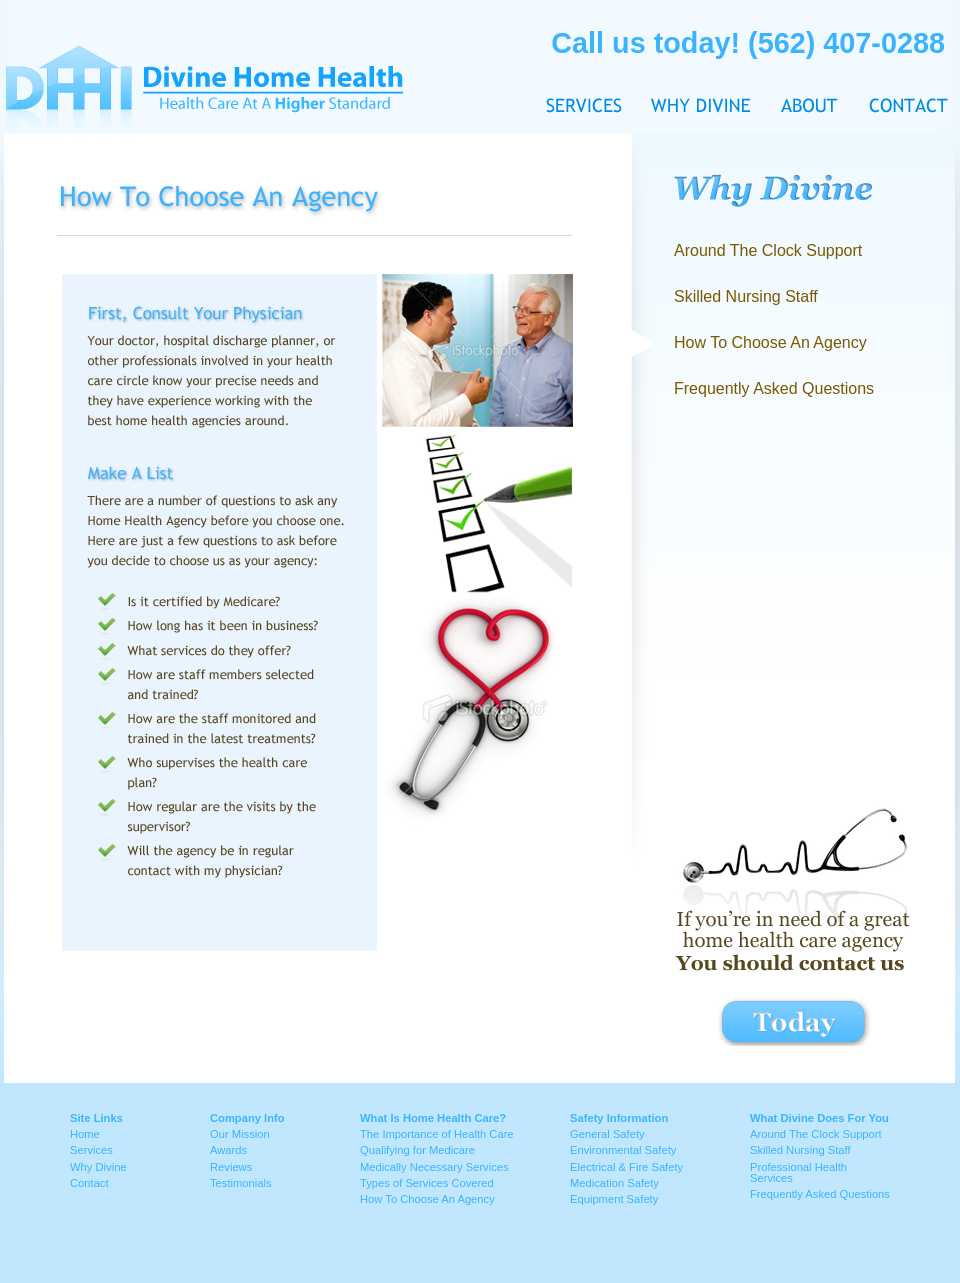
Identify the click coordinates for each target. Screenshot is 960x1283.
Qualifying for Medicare (417, 1150)
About (810, 67)
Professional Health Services (798, 1172)
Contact (901, 67)
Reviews (231, 1167)
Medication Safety (614, 1183)
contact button (794, 1021)
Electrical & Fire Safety (626, 1167)
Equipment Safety (614, 1199)
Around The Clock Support (768, 250)
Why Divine (701, 67)
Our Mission (240, 1134)
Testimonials (241, 1183)
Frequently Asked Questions (774, 388)
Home (85, 1134)
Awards (228, 1150)
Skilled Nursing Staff (746, 296)
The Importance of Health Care (437, 1134)
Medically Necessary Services (434, 1167)
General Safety (607, 1134)
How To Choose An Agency (427, 1199)
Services (91, 1150)
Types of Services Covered (427, 1183)
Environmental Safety (623, 1150)
